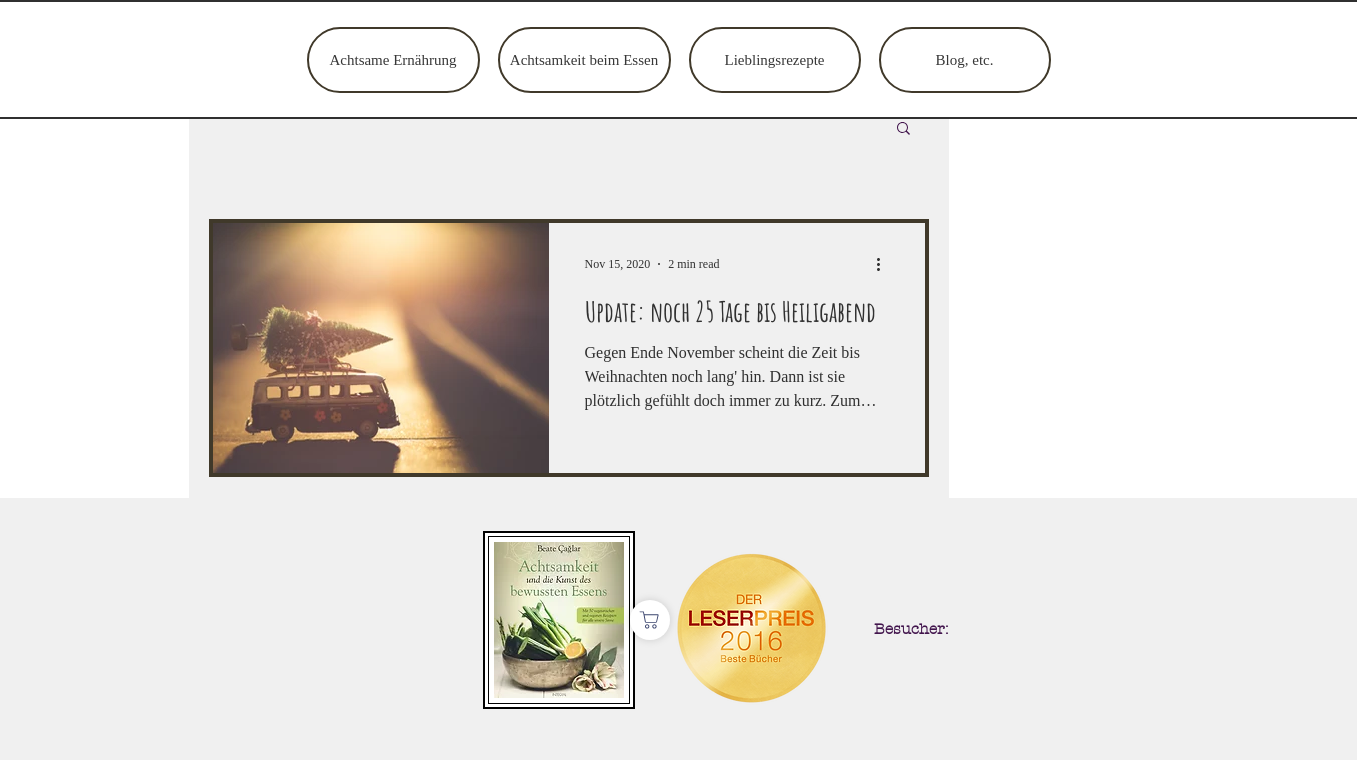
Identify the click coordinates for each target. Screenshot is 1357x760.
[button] (903, 129)
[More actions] (886, 264)
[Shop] (650, 620)
